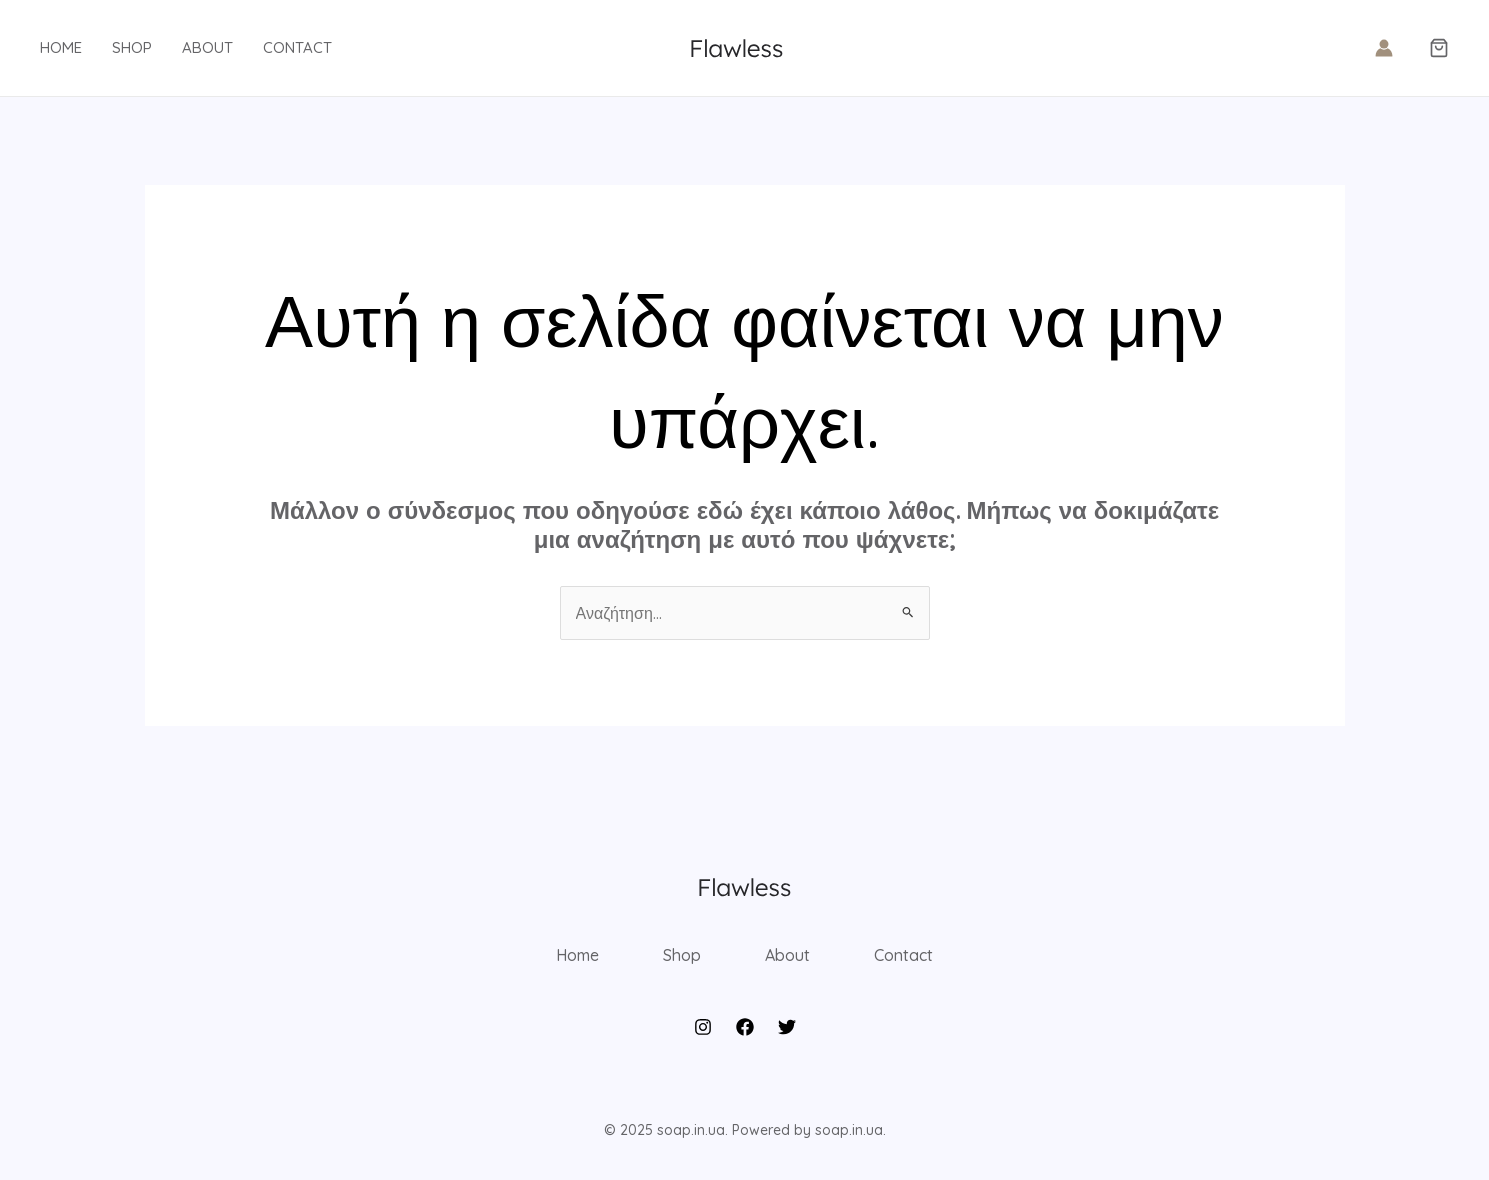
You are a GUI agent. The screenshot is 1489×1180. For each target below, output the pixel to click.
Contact (297, 47)
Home (61, 47)
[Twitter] (787, 1027)
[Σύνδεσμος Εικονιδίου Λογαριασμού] (1384, 48)
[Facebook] (745, 1027)
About (207, 47)
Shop (132, 47)
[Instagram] (703, 1027)
